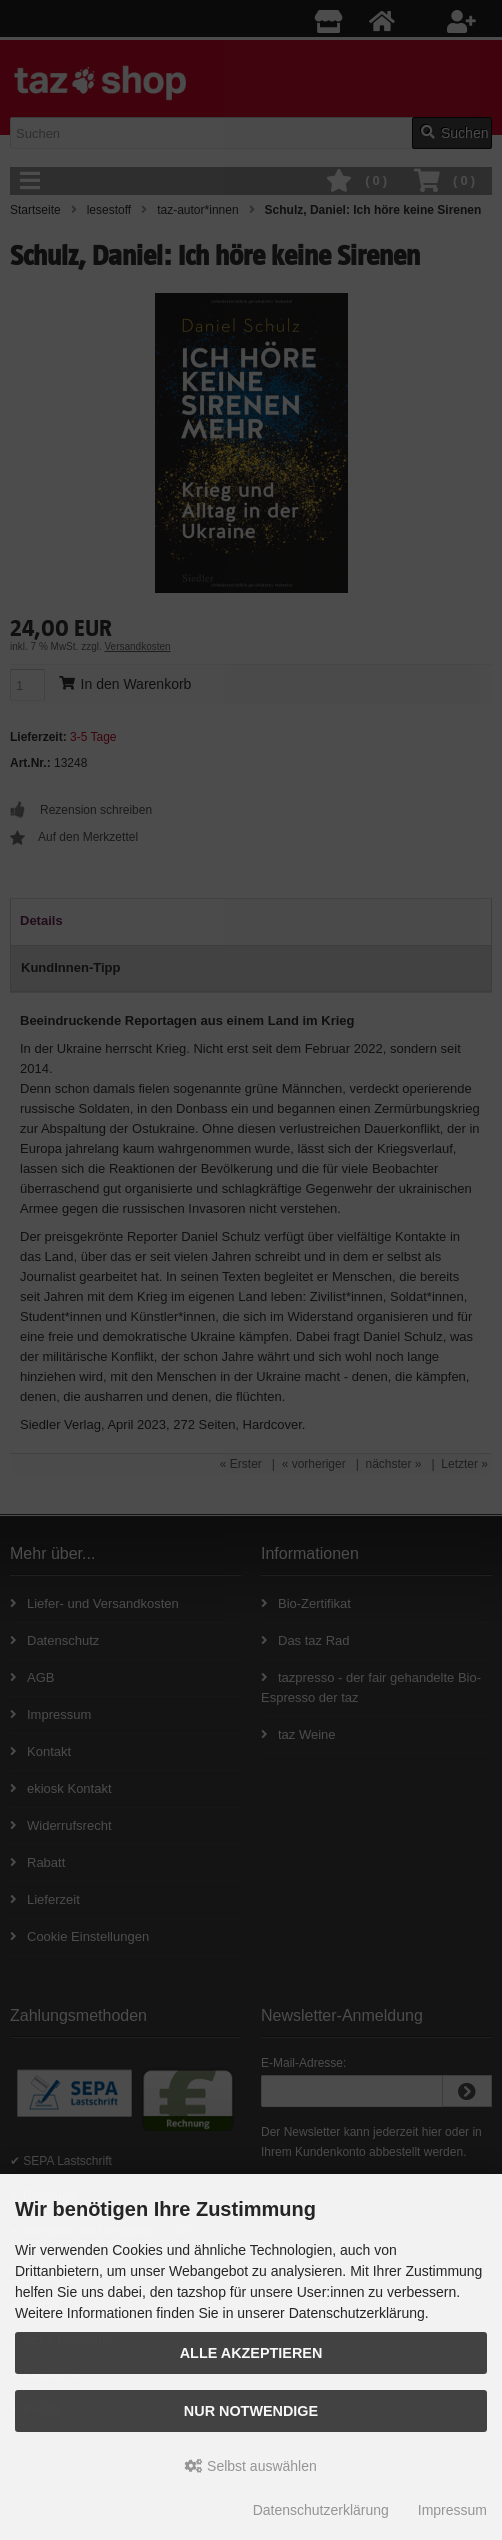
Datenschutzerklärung (321, 2510)
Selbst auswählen (251, 2466)
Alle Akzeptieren (251, 2353)
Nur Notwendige (251, 2411)
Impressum (452, 2510)
